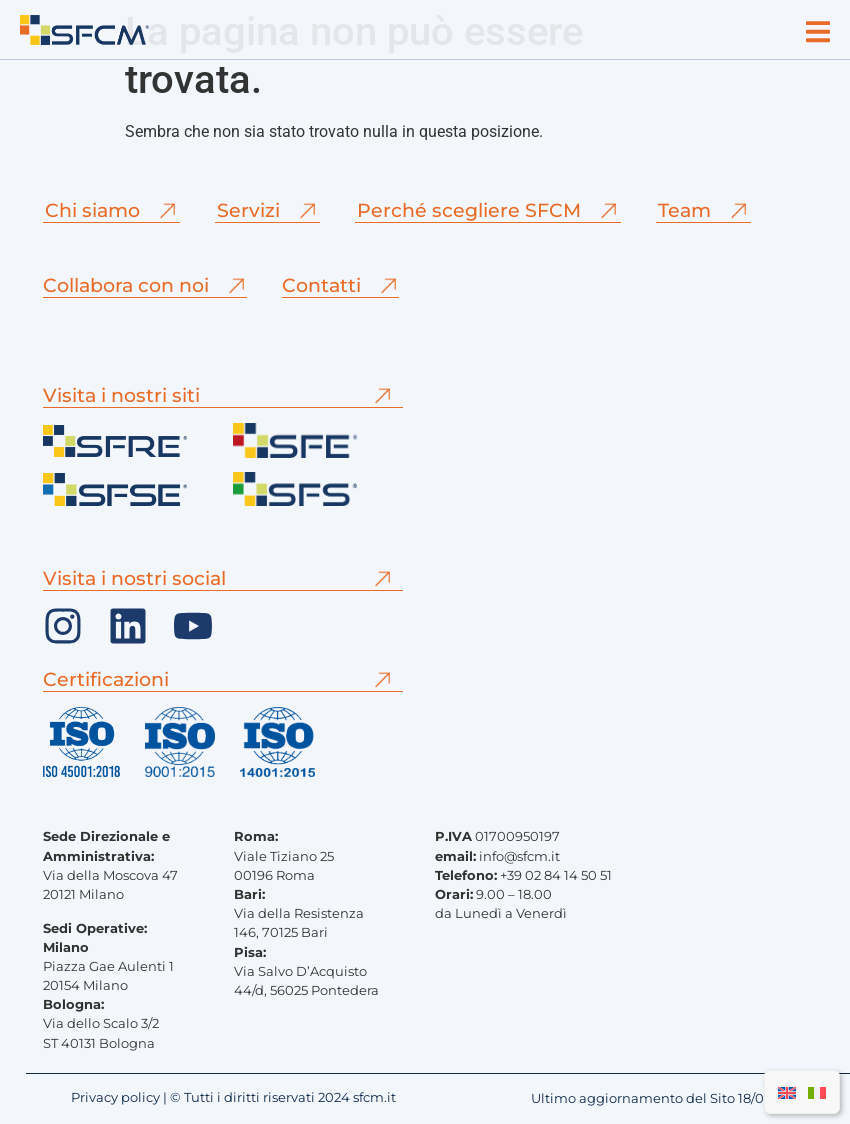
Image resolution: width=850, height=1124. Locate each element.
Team (684, 210)
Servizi (248, 210)
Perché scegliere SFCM (469, 210)
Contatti (321, 285)
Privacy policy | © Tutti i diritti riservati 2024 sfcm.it (233, 1097)
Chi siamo (92, 210)
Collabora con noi (126, 285)
